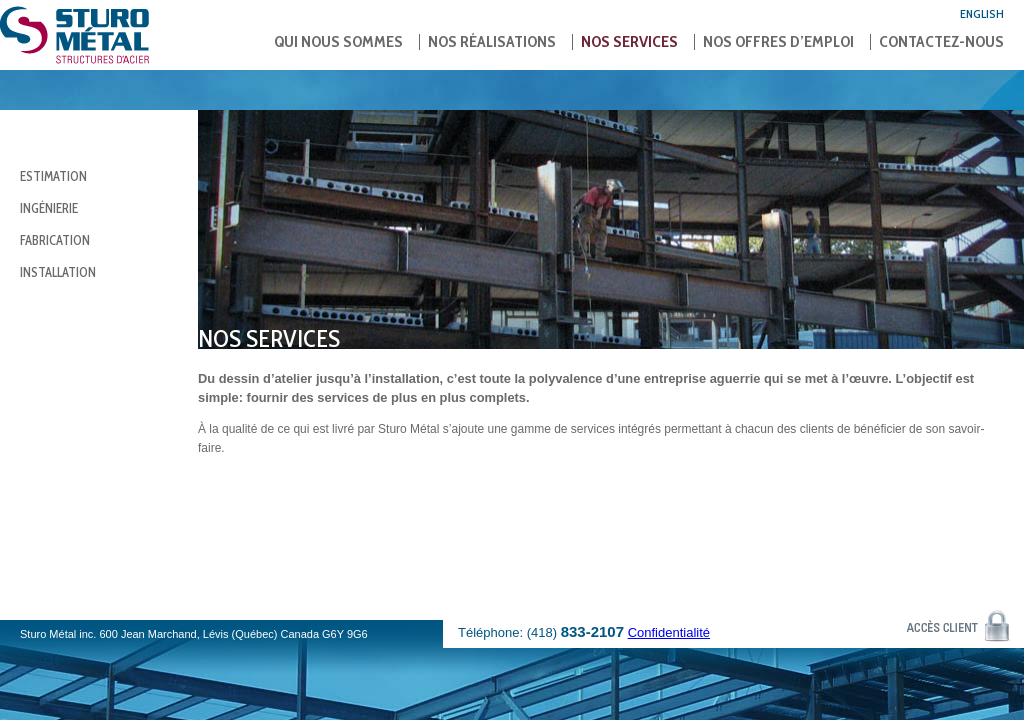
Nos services (629, 42)
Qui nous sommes (338, 42)
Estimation (53, 176)
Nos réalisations (492, 42)
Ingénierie (49, 208)
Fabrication (55, 240)
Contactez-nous (941, 42)
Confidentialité (669, 632)
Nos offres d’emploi (778, 42)
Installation (58, 272)
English (982, 13)
